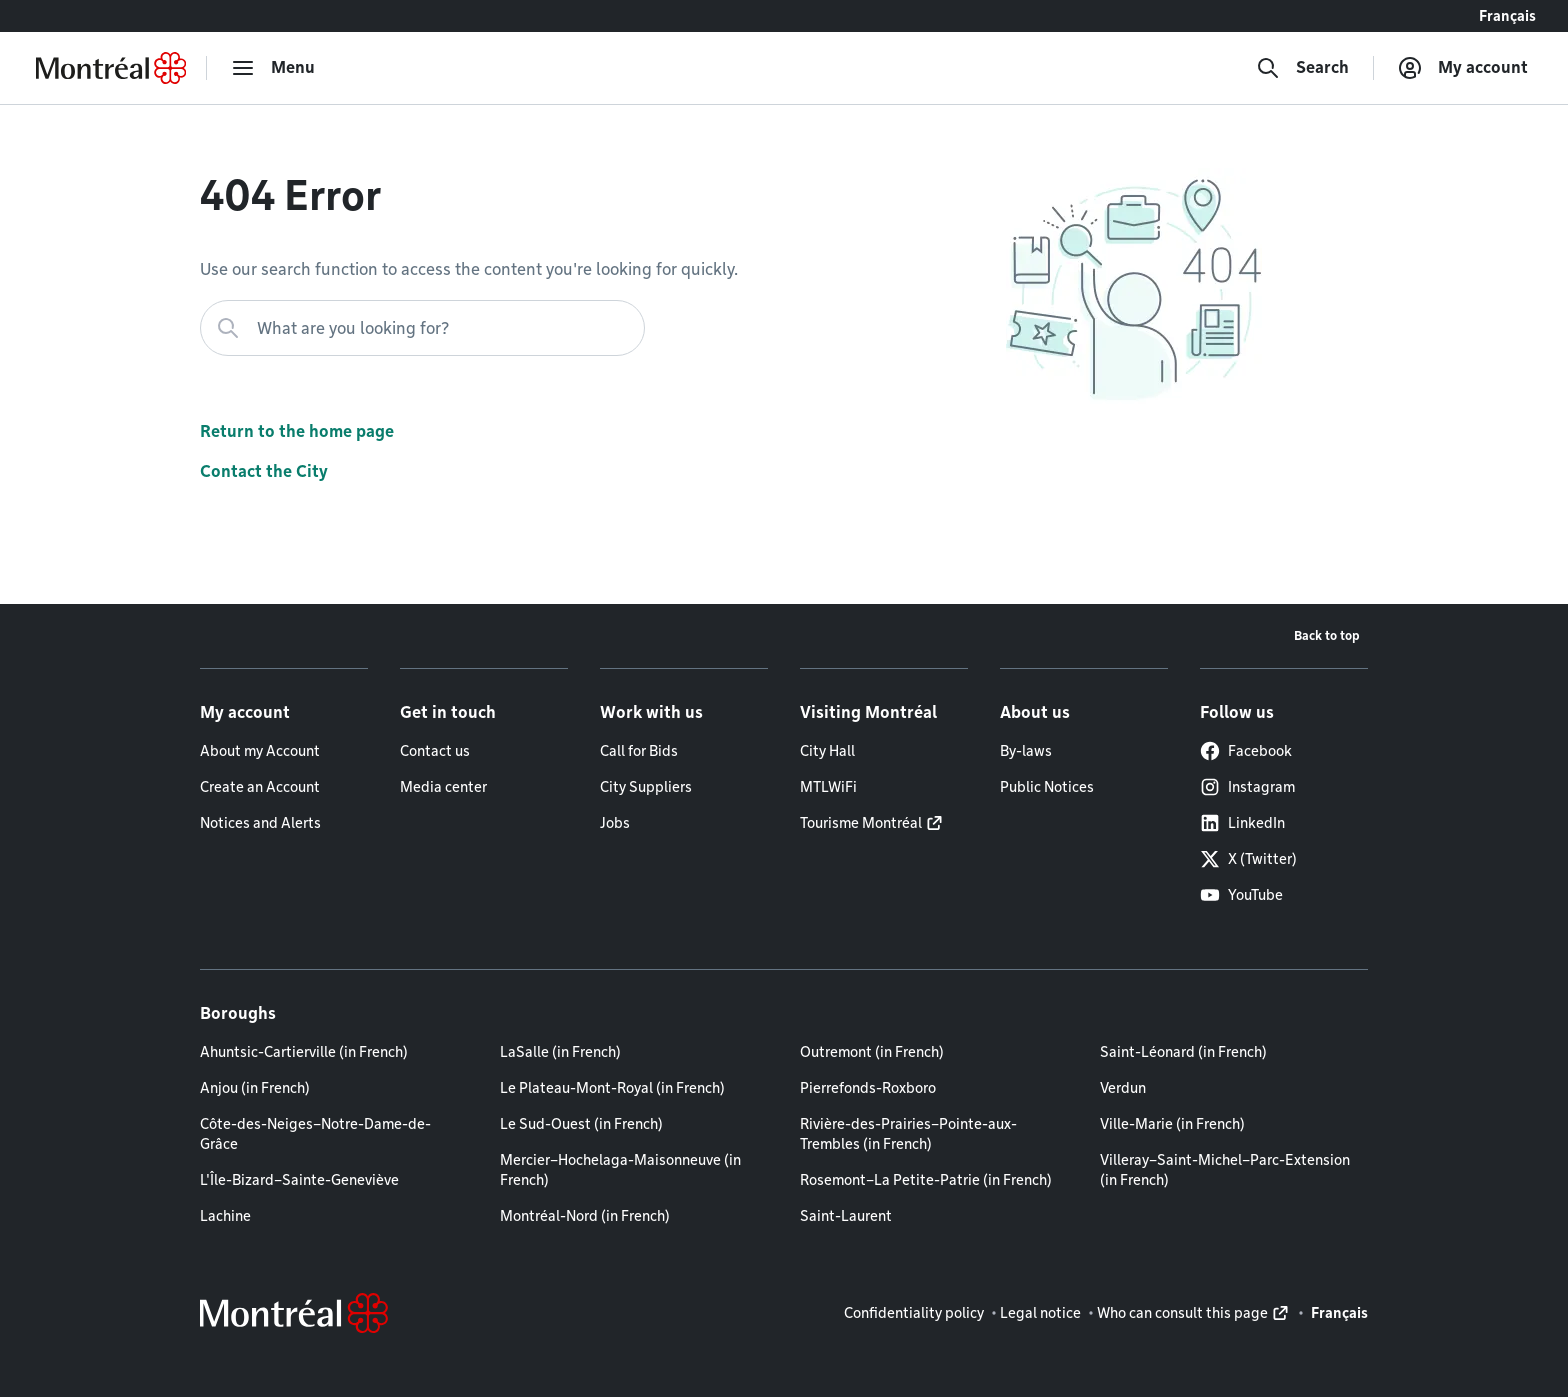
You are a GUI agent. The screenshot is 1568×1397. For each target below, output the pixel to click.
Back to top (1327, 635)
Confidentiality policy (914, 1313)
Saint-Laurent (846, 1216)
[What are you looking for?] (422, 328)
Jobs (615, 823)
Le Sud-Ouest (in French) (581, 1124)
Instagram (1247, 787)
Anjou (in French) (255, 1088)
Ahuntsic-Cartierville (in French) (304, 1052)
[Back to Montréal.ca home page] (111, 68)
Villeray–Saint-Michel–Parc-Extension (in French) (1225, 1170)
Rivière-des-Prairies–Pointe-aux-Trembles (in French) (908, 1134)
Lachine (225, 1216)
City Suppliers (646, 787)
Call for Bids (639, 751)
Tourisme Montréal (861, 823)
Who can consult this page (1182, 1313)
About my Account (260, 751)
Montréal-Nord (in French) (585, 1216)
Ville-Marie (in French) (1172, 1124)
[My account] (1463, 68)
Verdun (1123, 1088)
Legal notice (1040, 1313)
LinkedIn (1242, 823)
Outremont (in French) (872, 1052)
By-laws (1026, 751)
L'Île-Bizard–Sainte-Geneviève (299, 1180)
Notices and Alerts (260, 823)
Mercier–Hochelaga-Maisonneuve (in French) (620, 1170)
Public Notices (1047, 787)
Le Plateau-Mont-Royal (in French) (612, 1088)
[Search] (1302, 68)
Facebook (1246, 751)
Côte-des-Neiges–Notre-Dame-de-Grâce (315, 1134)
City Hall (827, 751)
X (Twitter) (1248, 859)
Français (1507, 16)
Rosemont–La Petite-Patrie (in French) (926, 1180)
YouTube (1241, 895)
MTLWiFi (828, 787)
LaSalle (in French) (560, 1052)
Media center (443, 787)
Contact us (435, 751)
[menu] (273, 68)
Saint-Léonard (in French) (1183, 1052)
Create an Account (260, 787)
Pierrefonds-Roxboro (868, 1088)
